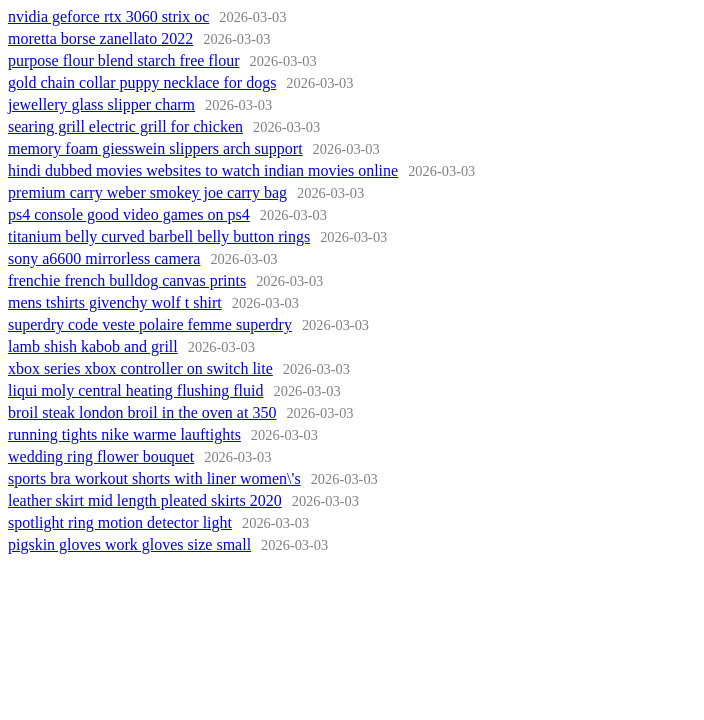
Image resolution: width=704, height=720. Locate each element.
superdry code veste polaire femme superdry (150, 324)
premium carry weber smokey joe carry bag (147, 192)
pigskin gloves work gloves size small (129, 544)
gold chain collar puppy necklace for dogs (142, 82)
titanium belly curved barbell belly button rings (159, 236)
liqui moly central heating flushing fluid (136, 390)
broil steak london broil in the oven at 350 (142, 412)
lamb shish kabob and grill (93, 346)
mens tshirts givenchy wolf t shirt (115, 302)
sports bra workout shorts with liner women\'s (154, 478)
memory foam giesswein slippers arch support (155, 148)
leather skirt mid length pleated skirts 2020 (145, 500)
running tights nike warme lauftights (124, 434)
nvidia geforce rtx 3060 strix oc (108, 16)
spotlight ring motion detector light (120, 522)
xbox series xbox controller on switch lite (140, 368)
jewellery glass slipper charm (101, 104)
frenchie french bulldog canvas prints (127, 280)
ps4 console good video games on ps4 (129, 214)
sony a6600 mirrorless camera (104, 258)
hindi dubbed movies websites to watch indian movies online (203, 170)
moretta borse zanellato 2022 (100, 38)
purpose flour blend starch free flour (123, 60)
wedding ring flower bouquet (101, 456)
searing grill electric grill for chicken (125, 126)
